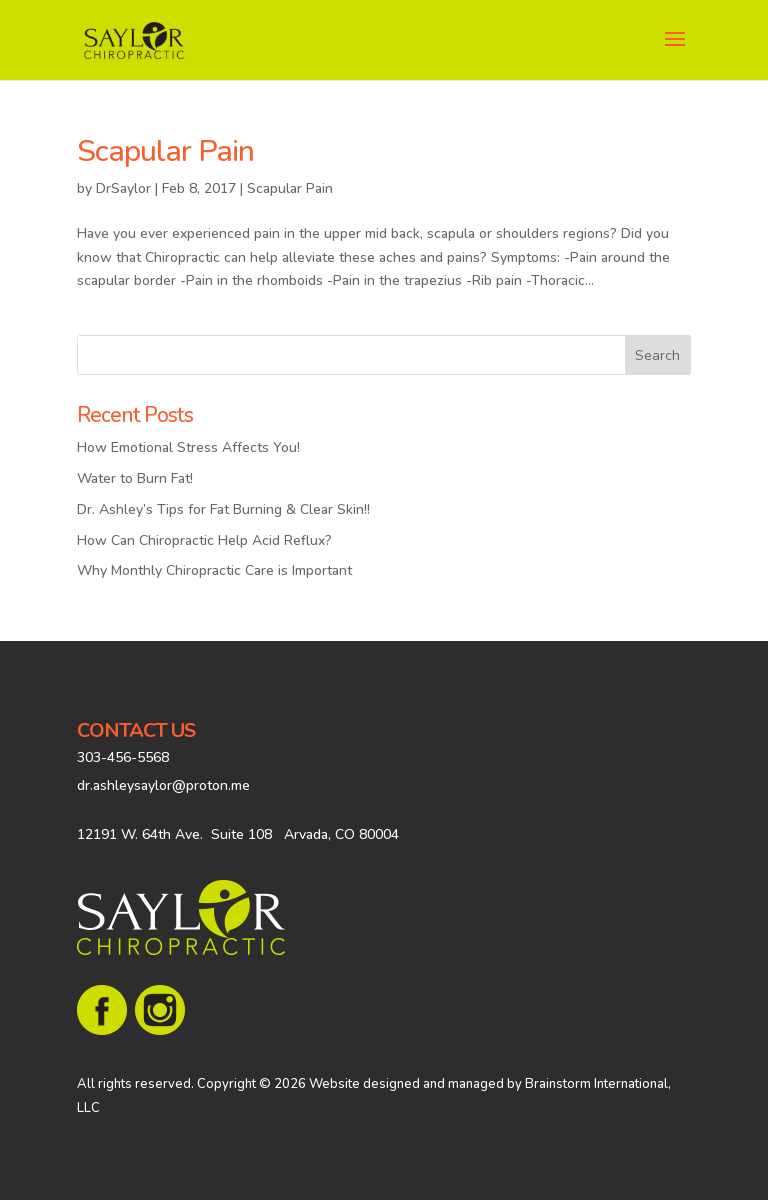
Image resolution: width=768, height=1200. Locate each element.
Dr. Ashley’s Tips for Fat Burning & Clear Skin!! (223, 509)
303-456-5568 (123, 757)
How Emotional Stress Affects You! (188, 447)
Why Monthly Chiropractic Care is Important (214, 570)
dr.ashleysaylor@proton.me (163, 785)
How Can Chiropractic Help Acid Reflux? (204, 540)
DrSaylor (123, 188)
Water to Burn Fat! (135, 478)
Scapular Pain (165, 151)
